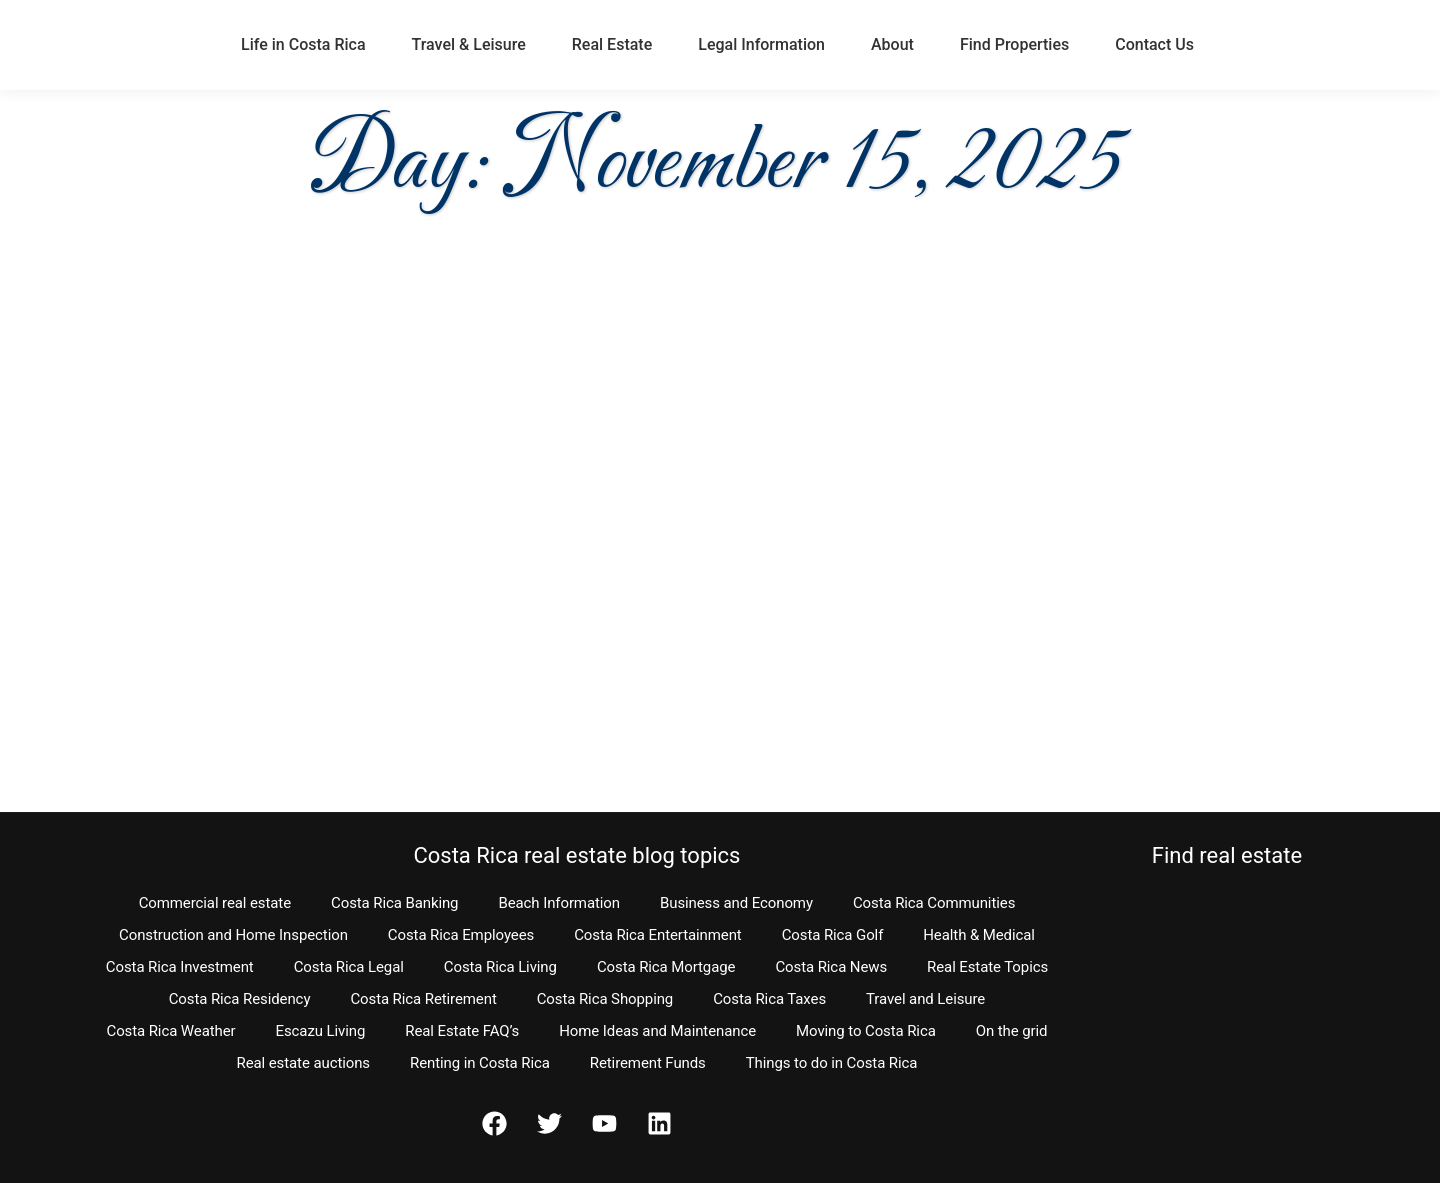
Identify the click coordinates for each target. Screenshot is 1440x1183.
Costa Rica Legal (349, 967)
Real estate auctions (303, 1063)
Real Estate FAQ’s (462, 1031)
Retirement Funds (648, 1063)
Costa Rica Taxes (769, 999)
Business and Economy (736, 903)
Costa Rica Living (500, 967)
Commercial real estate (215, 903)
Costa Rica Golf (833, 935)
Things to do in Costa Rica (832, 1063)
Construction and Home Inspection (233, 935)
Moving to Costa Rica (866, 1031)
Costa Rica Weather (170, 1031)
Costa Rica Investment (180, 967)
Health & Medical (979, 935)
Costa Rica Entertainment (658, 935)
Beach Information (559, 903)
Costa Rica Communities (934, 903)
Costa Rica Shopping (605, 999)
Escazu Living (321, 1031)
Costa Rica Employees (461, 935)
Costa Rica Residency (240, 999)
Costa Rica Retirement (423, 999)
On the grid (1012, 1031)
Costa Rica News (831, 967)
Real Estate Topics (987, 967)
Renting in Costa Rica (480, 1063)
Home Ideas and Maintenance (657, 1031)
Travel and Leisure (925, 999)
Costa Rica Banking (394, 903)
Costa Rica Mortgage (666, 967)
